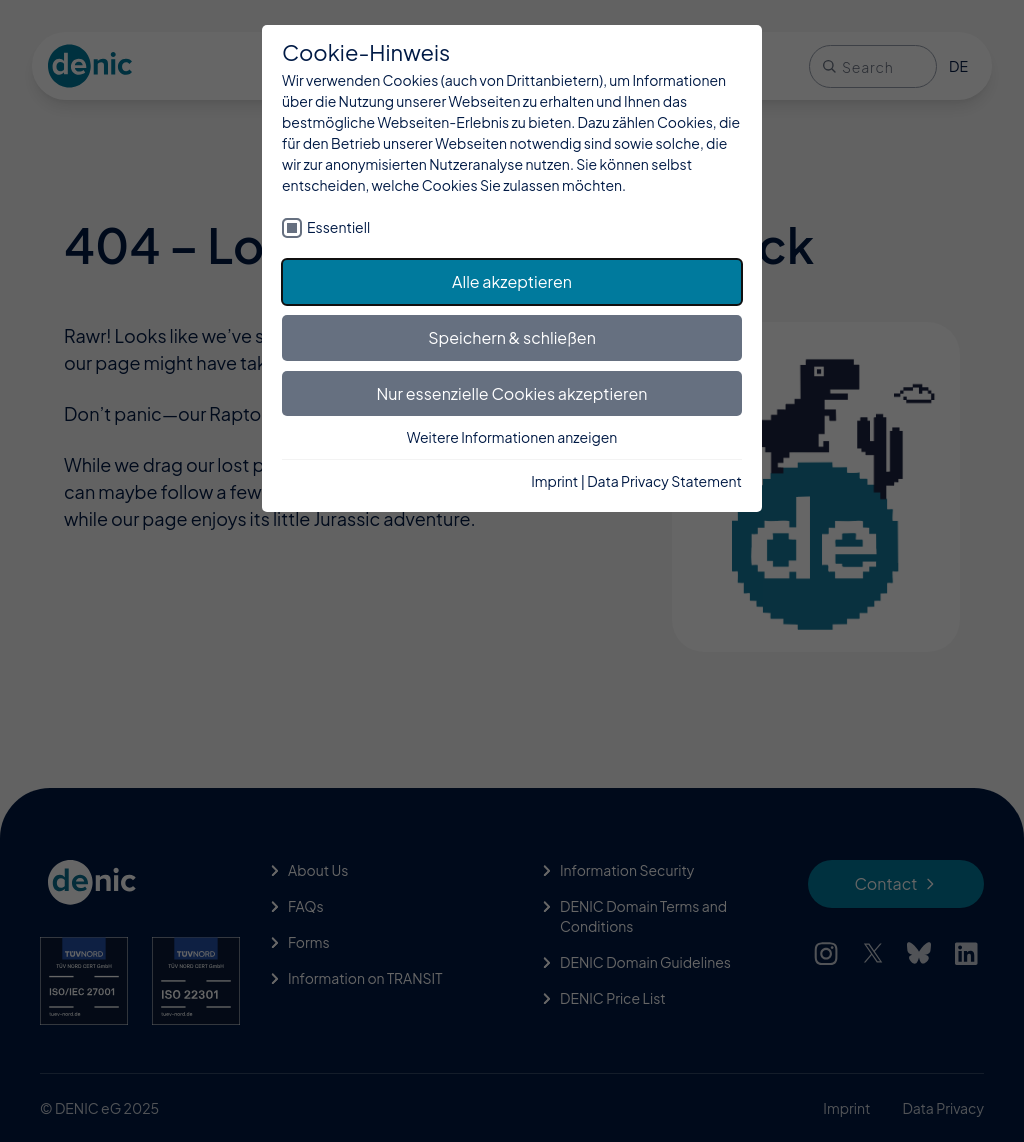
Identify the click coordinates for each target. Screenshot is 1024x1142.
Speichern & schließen (512, 337)
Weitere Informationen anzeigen (512, 437)
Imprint (554, 481)
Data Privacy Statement (664, 481)
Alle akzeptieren (512, 281)
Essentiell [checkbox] (338, 227)
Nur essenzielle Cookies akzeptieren (512, 393)
